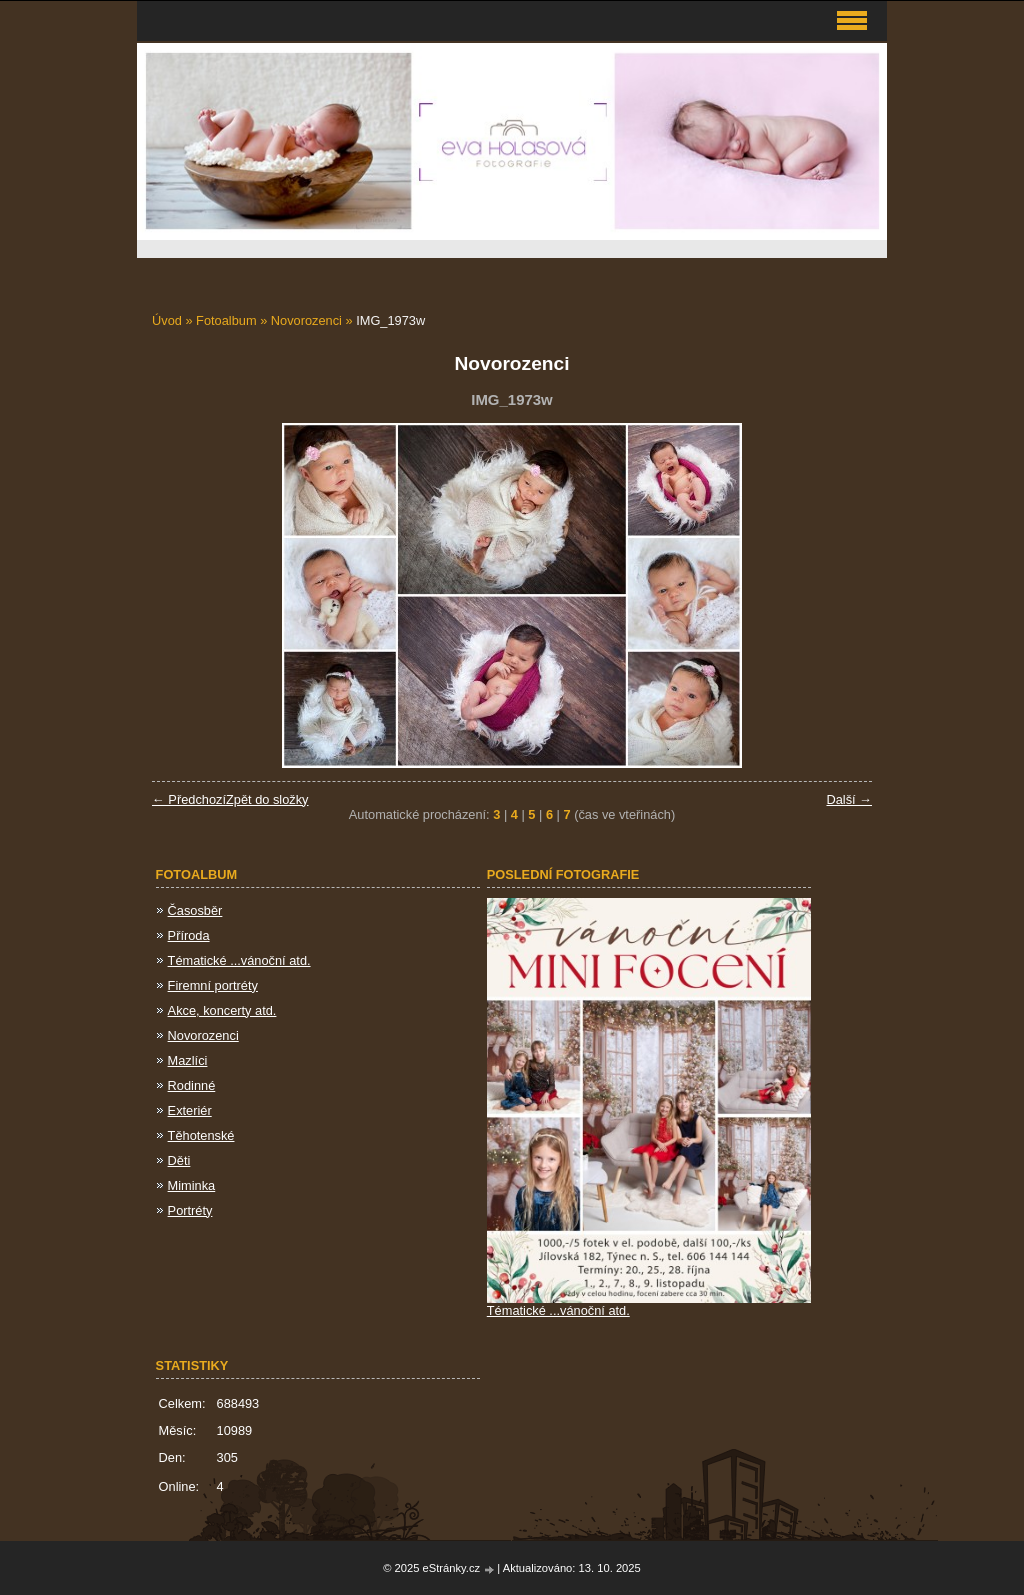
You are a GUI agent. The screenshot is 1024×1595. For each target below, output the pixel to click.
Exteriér (190, 1110)
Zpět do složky (267, 799)
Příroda (189, 935)
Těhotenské (201, 1135)
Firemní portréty (213, 985)
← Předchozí (189, 799)
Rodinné (192, 1085)
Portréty (190, 1210)
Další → (849, 799)
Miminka (192, 1185)
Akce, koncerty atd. (222, 1010)
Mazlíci (188, 1060)
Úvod (167, 320)
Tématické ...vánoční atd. (239, 960)
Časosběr (195, 910)
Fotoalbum (226, 320)
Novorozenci (306, 320)
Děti (179, 1160)
